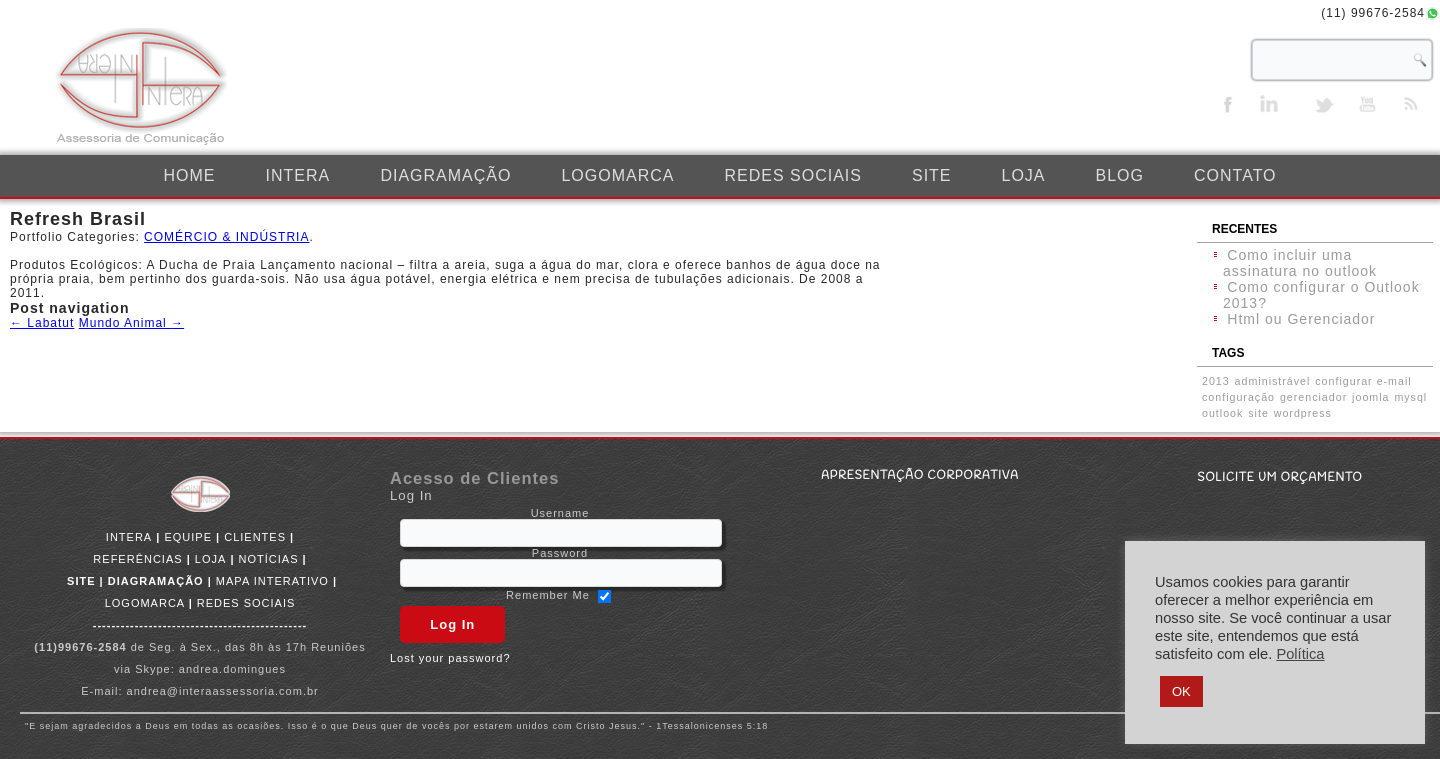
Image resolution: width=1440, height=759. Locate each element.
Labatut (42, 323)
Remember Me (548, 595)
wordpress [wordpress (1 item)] (1303, 413)
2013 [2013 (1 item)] (1216, 381)
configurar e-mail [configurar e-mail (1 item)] (1363, 381)
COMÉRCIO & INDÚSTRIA (226, 237)
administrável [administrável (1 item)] (1273, 381)
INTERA (298, 175)
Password (560, 553)
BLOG (1119, 175)
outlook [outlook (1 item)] (1222, 413)
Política (1300, 654)
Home (190, 175)
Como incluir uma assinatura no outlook (1300, 263)
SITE (932, 175)
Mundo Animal (131, 323)
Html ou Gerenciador (1301, 319)
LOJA (1023, 175)
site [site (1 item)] (1258, 413)
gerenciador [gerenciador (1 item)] (1313, 397)
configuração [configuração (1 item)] (1238, 397)
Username (560, 513)
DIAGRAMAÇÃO (445, 175)
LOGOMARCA (617, 175)
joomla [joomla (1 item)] (1370, 397)
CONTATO (1235, 175)
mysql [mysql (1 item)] (1410, 397)
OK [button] (1181, 691)
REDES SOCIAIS (792, 175)
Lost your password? (450, 658)
